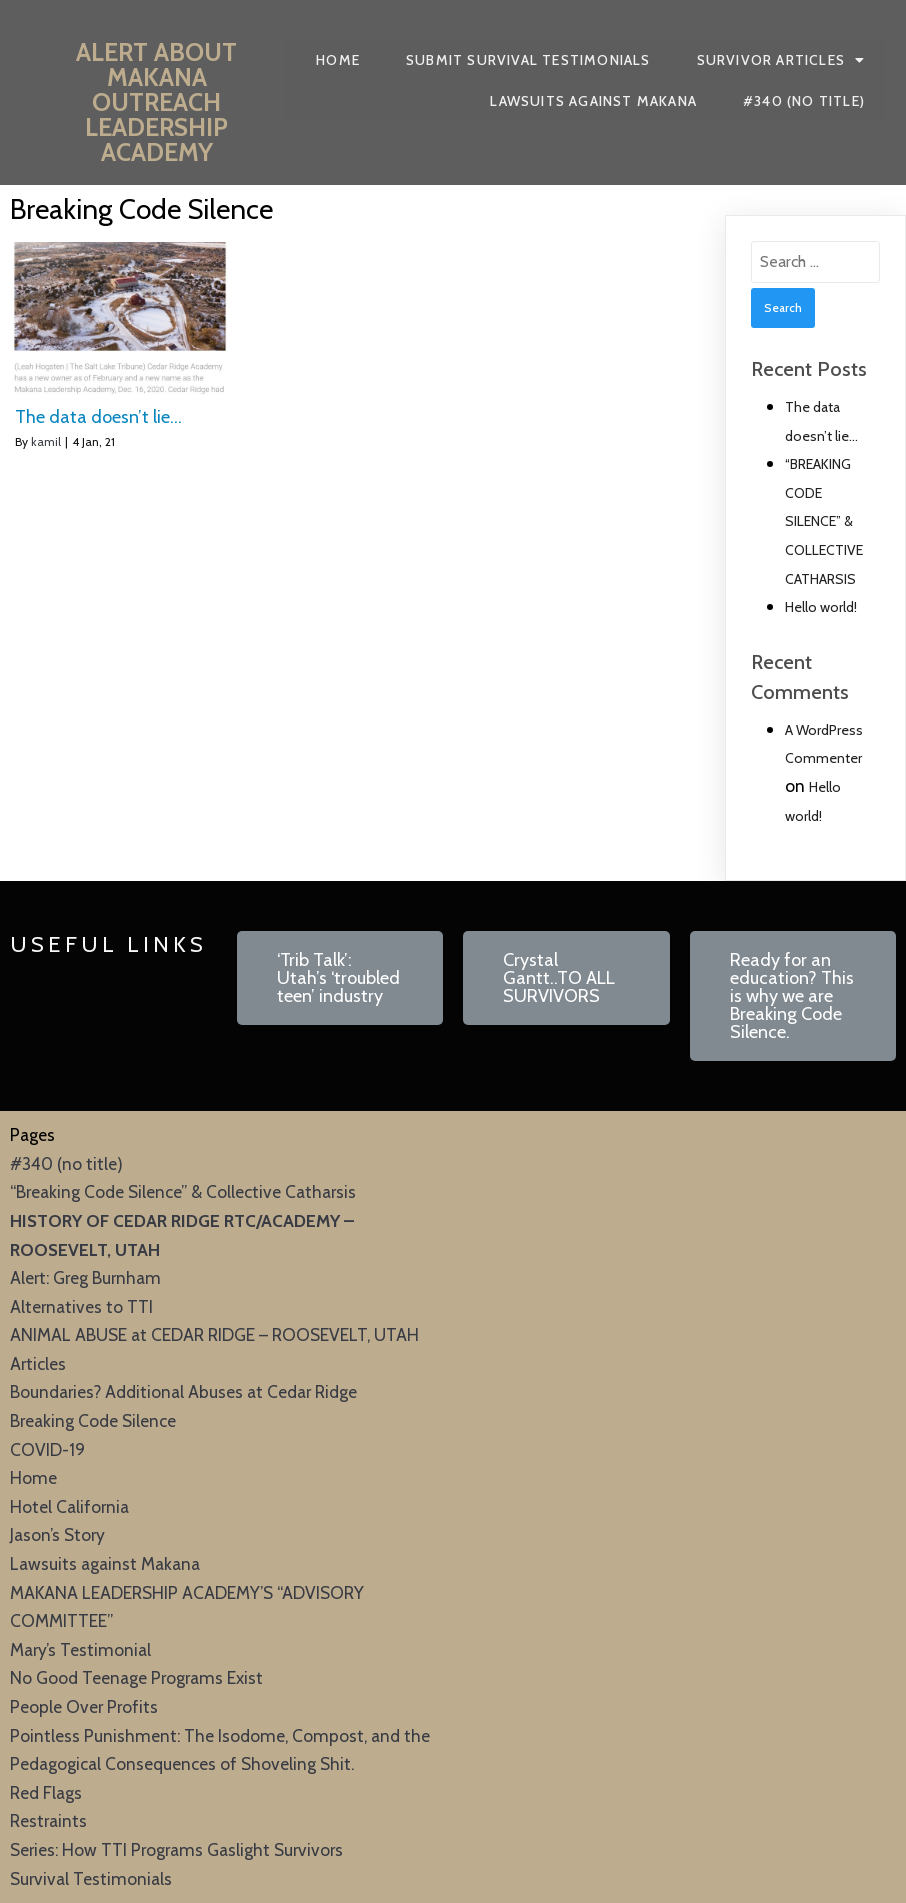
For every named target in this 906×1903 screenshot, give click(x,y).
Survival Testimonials (91, 1878)
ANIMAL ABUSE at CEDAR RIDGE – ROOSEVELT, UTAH (214, 1334)
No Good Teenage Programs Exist (136, 1677)
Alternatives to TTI (81, 1306)
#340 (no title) (66, 1163)
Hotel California (69, 1506)
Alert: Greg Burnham (85, 1277)
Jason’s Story (57, 1534)
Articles (38, 1363)
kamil (46, 441)
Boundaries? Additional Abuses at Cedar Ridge (183, 1391)
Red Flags (46, 1792)
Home (33, 1477)
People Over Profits (84, 1706)
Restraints (48, 1820)
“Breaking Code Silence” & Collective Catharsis (183, 1191)
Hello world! (821, 607)
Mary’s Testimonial (80, 1649)
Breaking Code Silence (93, 1420)
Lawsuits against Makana (105, 1563)
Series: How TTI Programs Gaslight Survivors (176, 1849)
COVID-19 (47, 1449)
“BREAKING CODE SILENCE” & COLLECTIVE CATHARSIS (824, 521)
